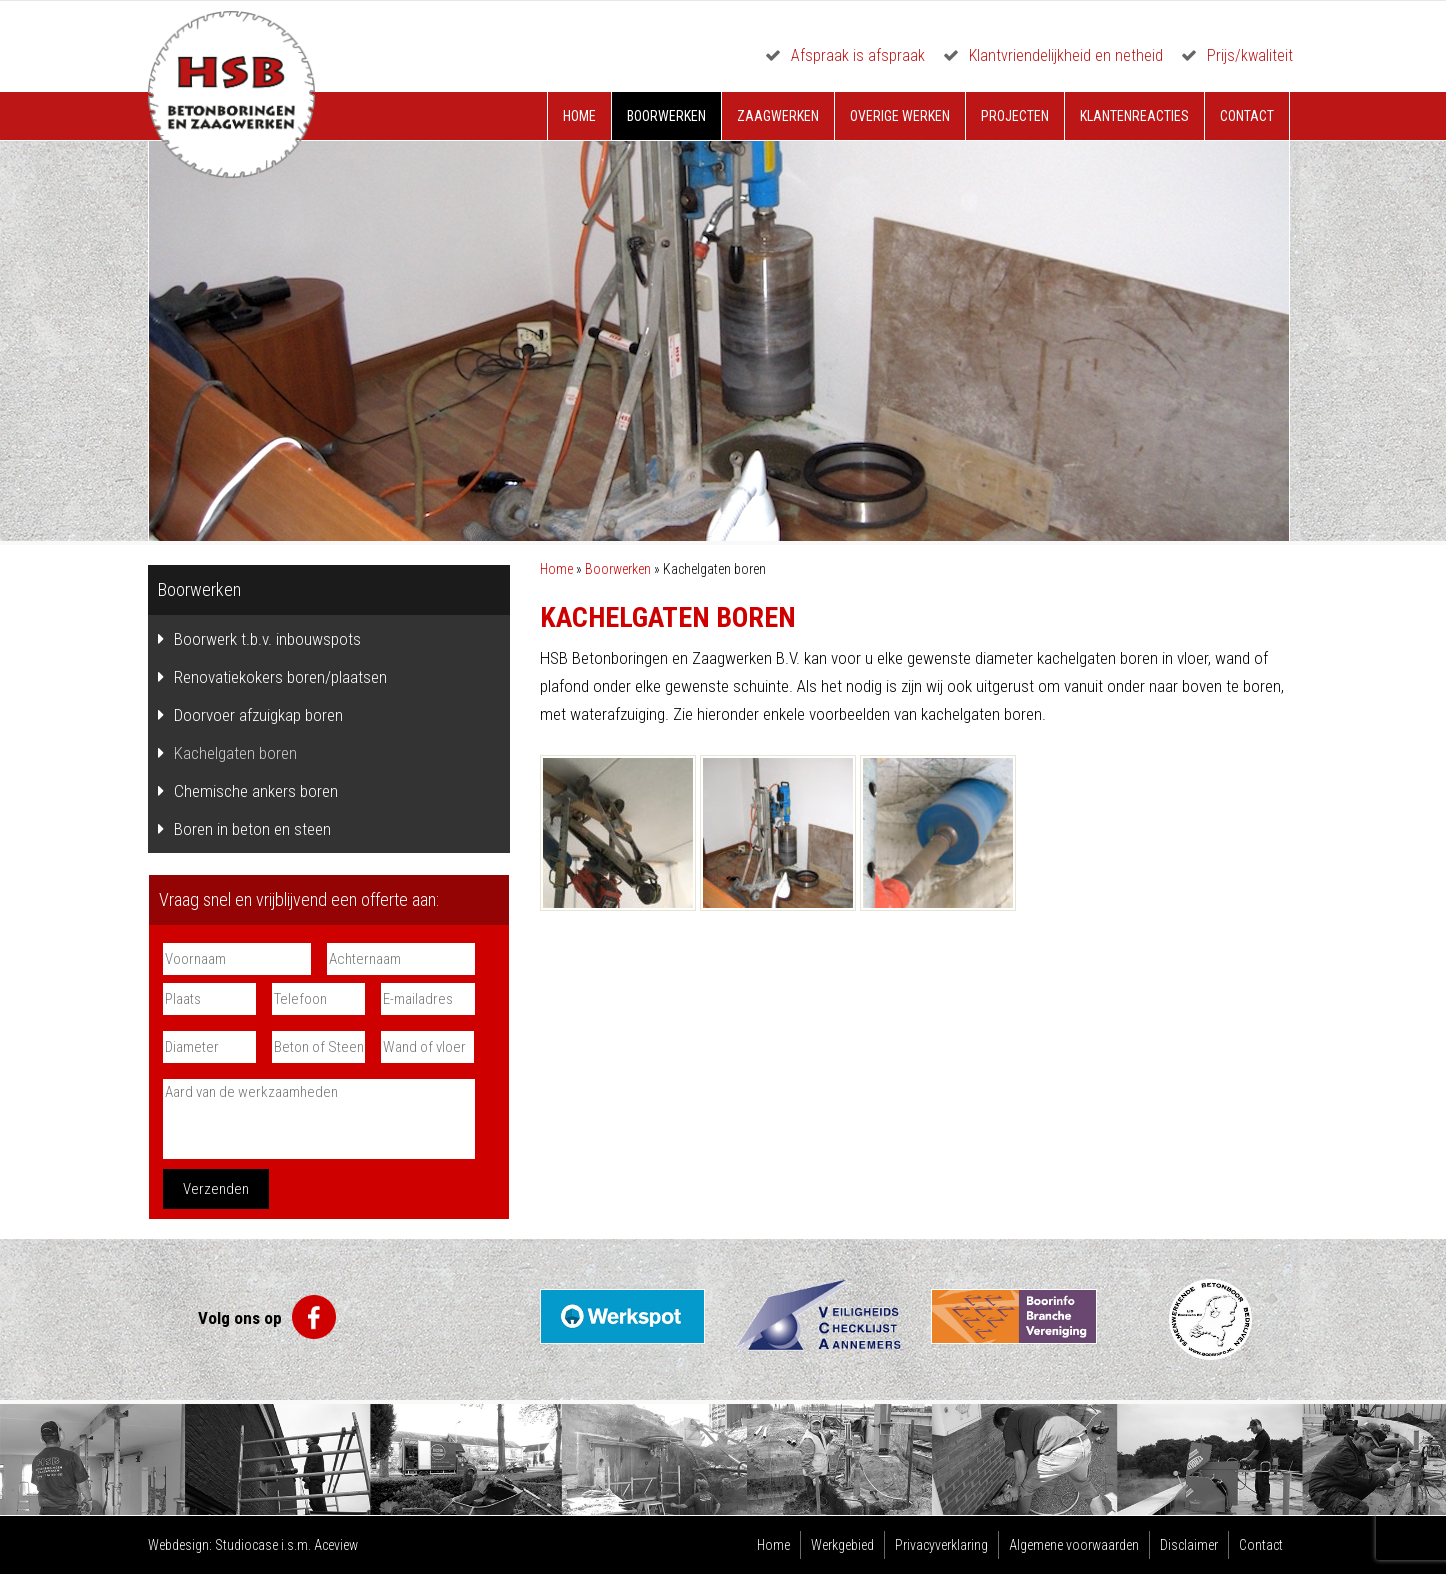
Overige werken (900, 116)
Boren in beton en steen (252, 829)
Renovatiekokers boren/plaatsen (280, 677)
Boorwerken (666, 116)
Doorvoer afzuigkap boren (258, 715)
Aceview (336, 1545)
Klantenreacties (1134, 116)
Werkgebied (842, 1545)
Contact (1247, 116)
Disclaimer (1189, 1545)
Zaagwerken (778, 116)
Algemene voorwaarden (1074, 1545)
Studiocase (246, 1545)
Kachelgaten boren (235, 753)
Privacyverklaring (941, 1545)
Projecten (1015, 116)
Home (579, 116)
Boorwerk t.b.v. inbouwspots (267, 639)
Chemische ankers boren (256, 791)
